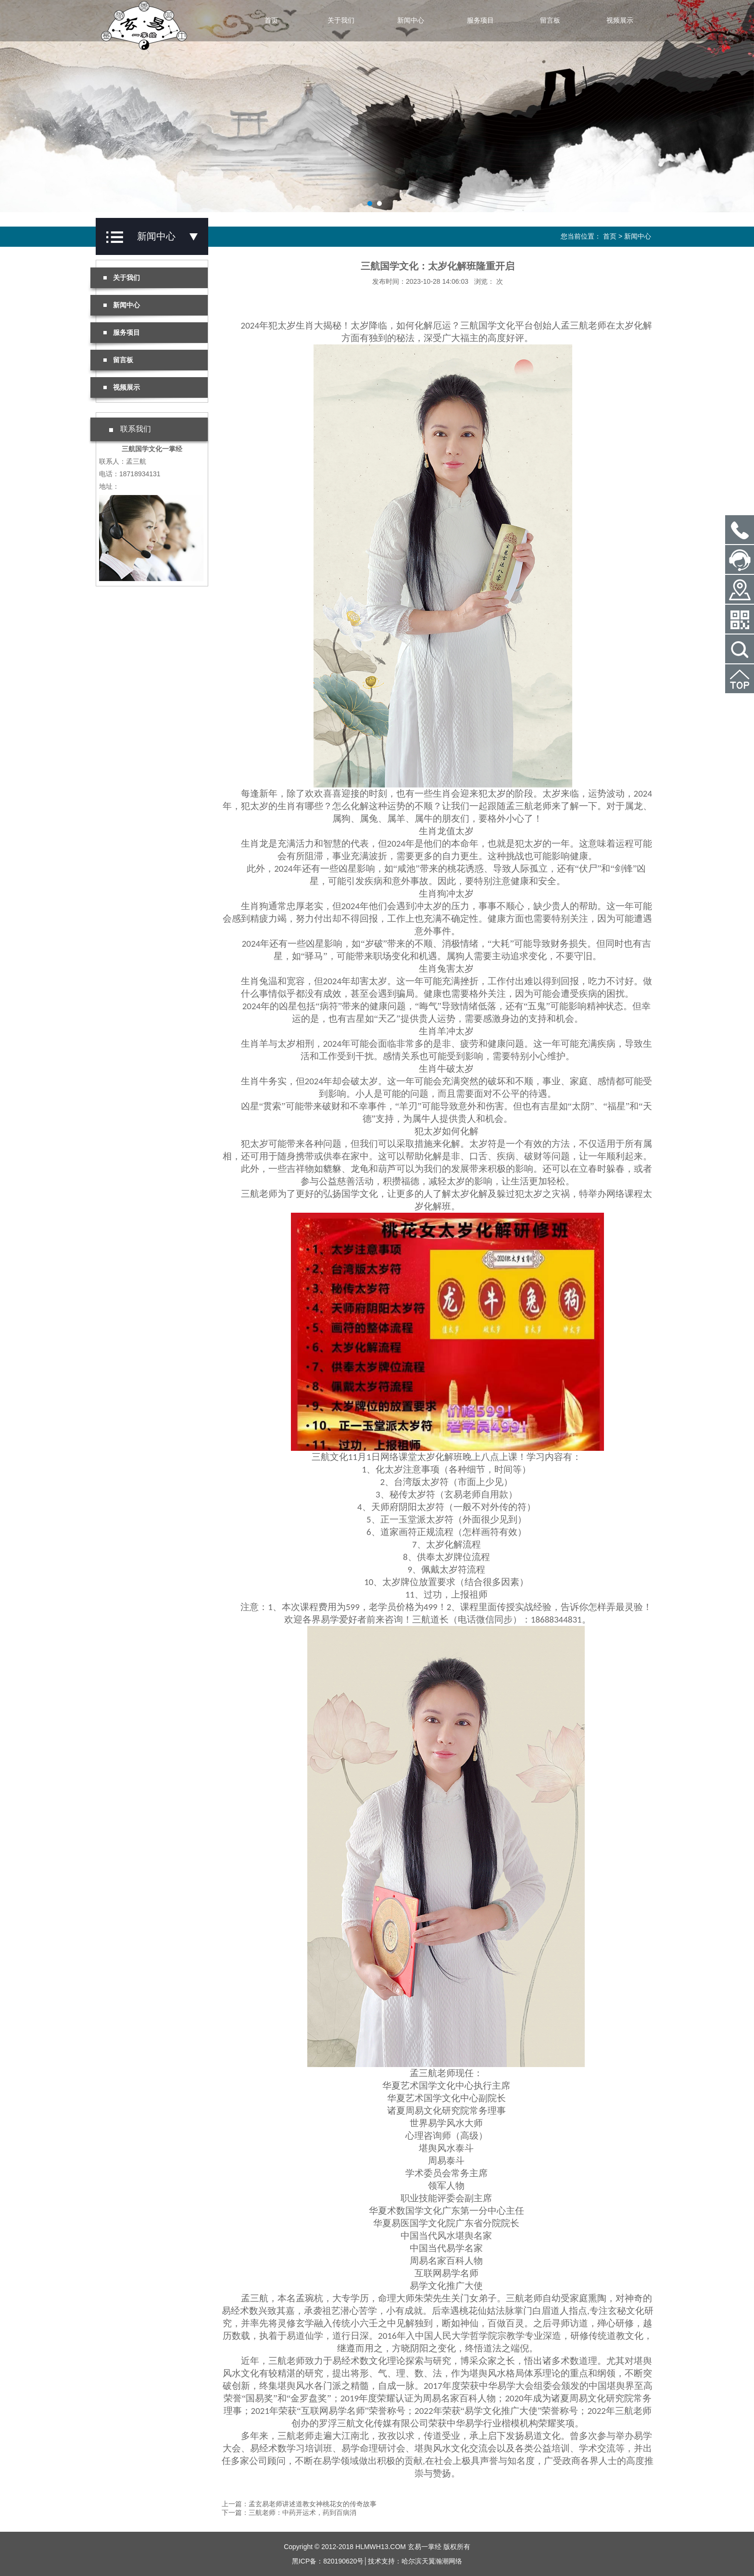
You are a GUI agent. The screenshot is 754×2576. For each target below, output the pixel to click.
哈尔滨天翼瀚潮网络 (432, 2561)
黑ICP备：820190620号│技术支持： (347, 2561)
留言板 (550, 20)
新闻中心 (410, 20)
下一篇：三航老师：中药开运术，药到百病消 (289, 2512)
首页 (271, 20)
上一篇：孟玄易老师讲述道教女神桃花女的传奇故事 (299, 2504)
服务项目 (480, 20)
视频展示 (619, 20)
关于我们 (340, 20)
